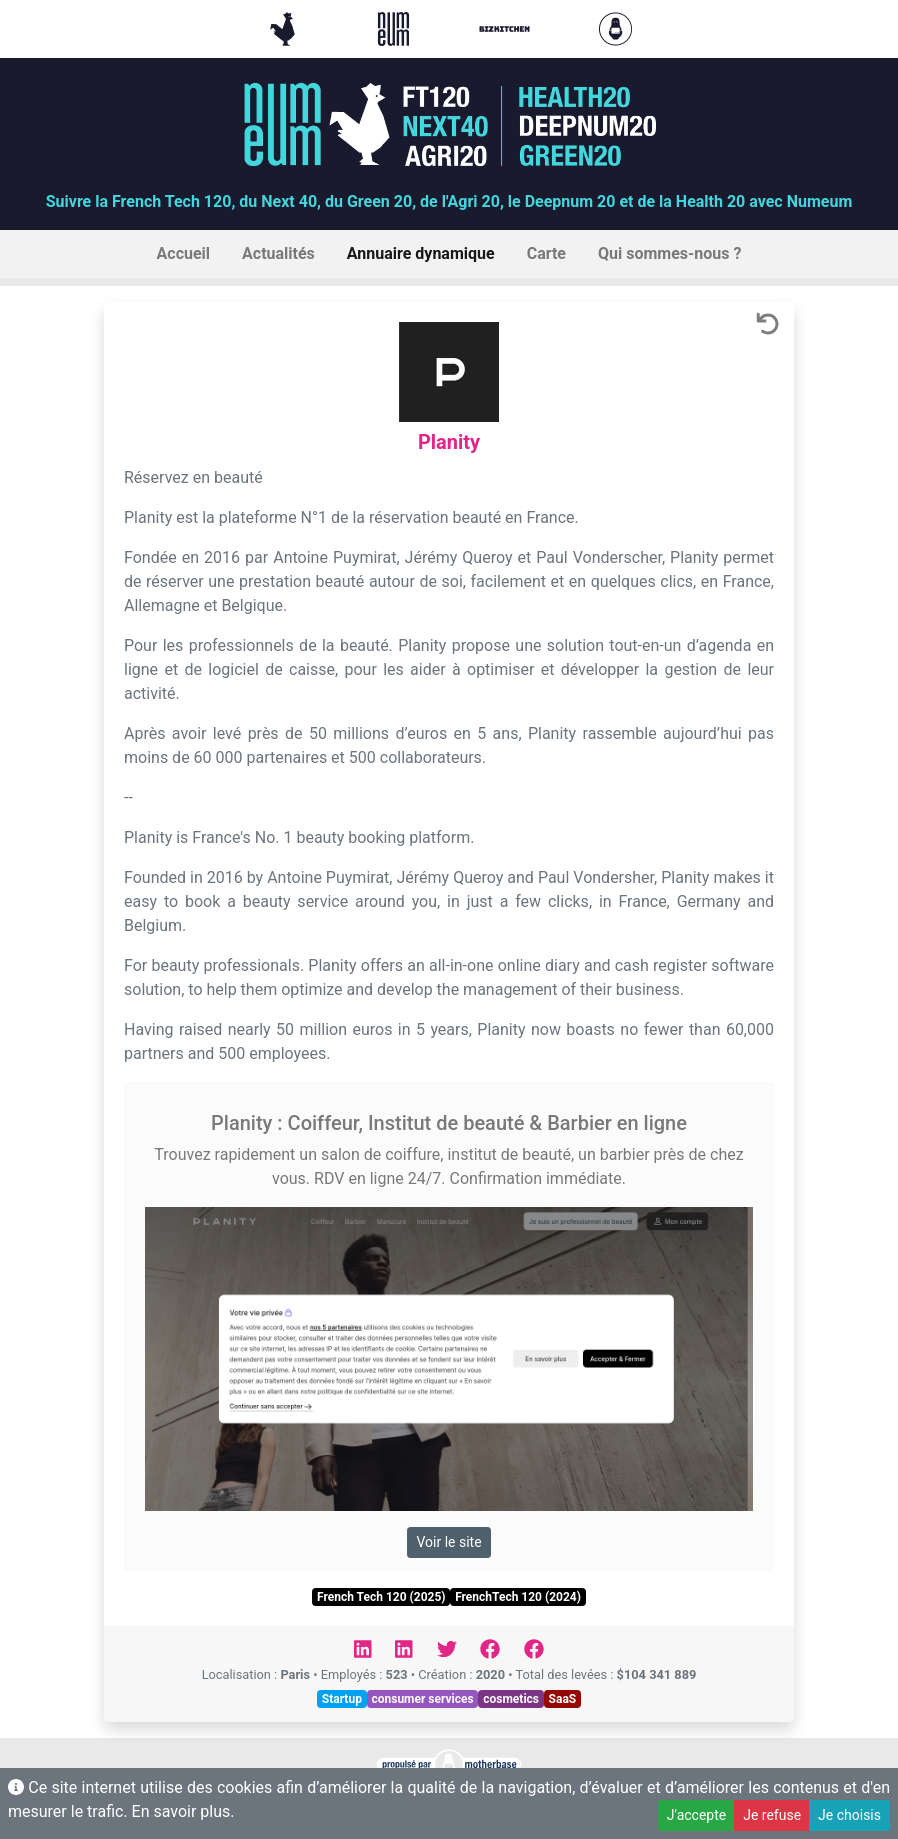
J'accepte (696, 1815)
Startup (342, 1699)
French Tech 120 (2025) (381, 1597)
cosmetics (511, 1699)
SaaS (563, 1699)
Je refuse (772, 1815)
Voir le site (448, 1542)
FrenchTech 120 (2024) (518, 1597)
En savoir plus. (183, 1811)
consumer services (422, 1699)
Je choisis (849, 1815)
